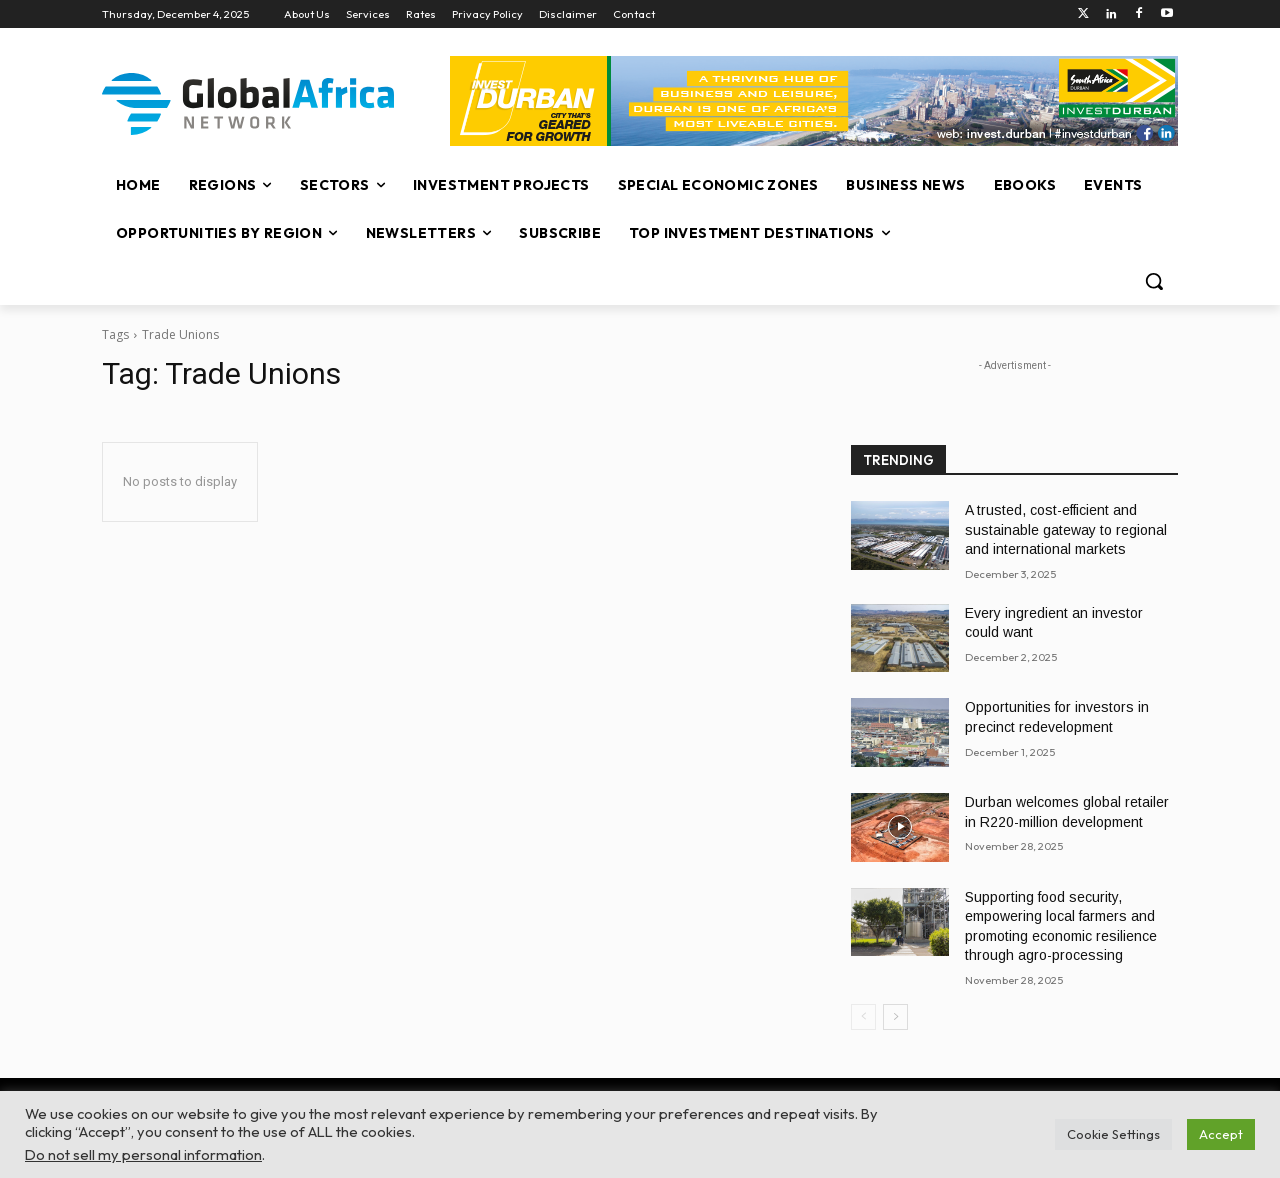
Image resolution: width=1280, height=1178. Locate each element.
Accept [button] (1221, 1134)
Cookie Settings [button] (1113, 1134)
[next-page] (895, 1017)
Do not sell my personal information (143, 1154)
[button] (1154, 281)
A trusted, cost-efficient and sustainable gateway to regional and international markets (1066, 529)
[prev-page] (863, 1017)
